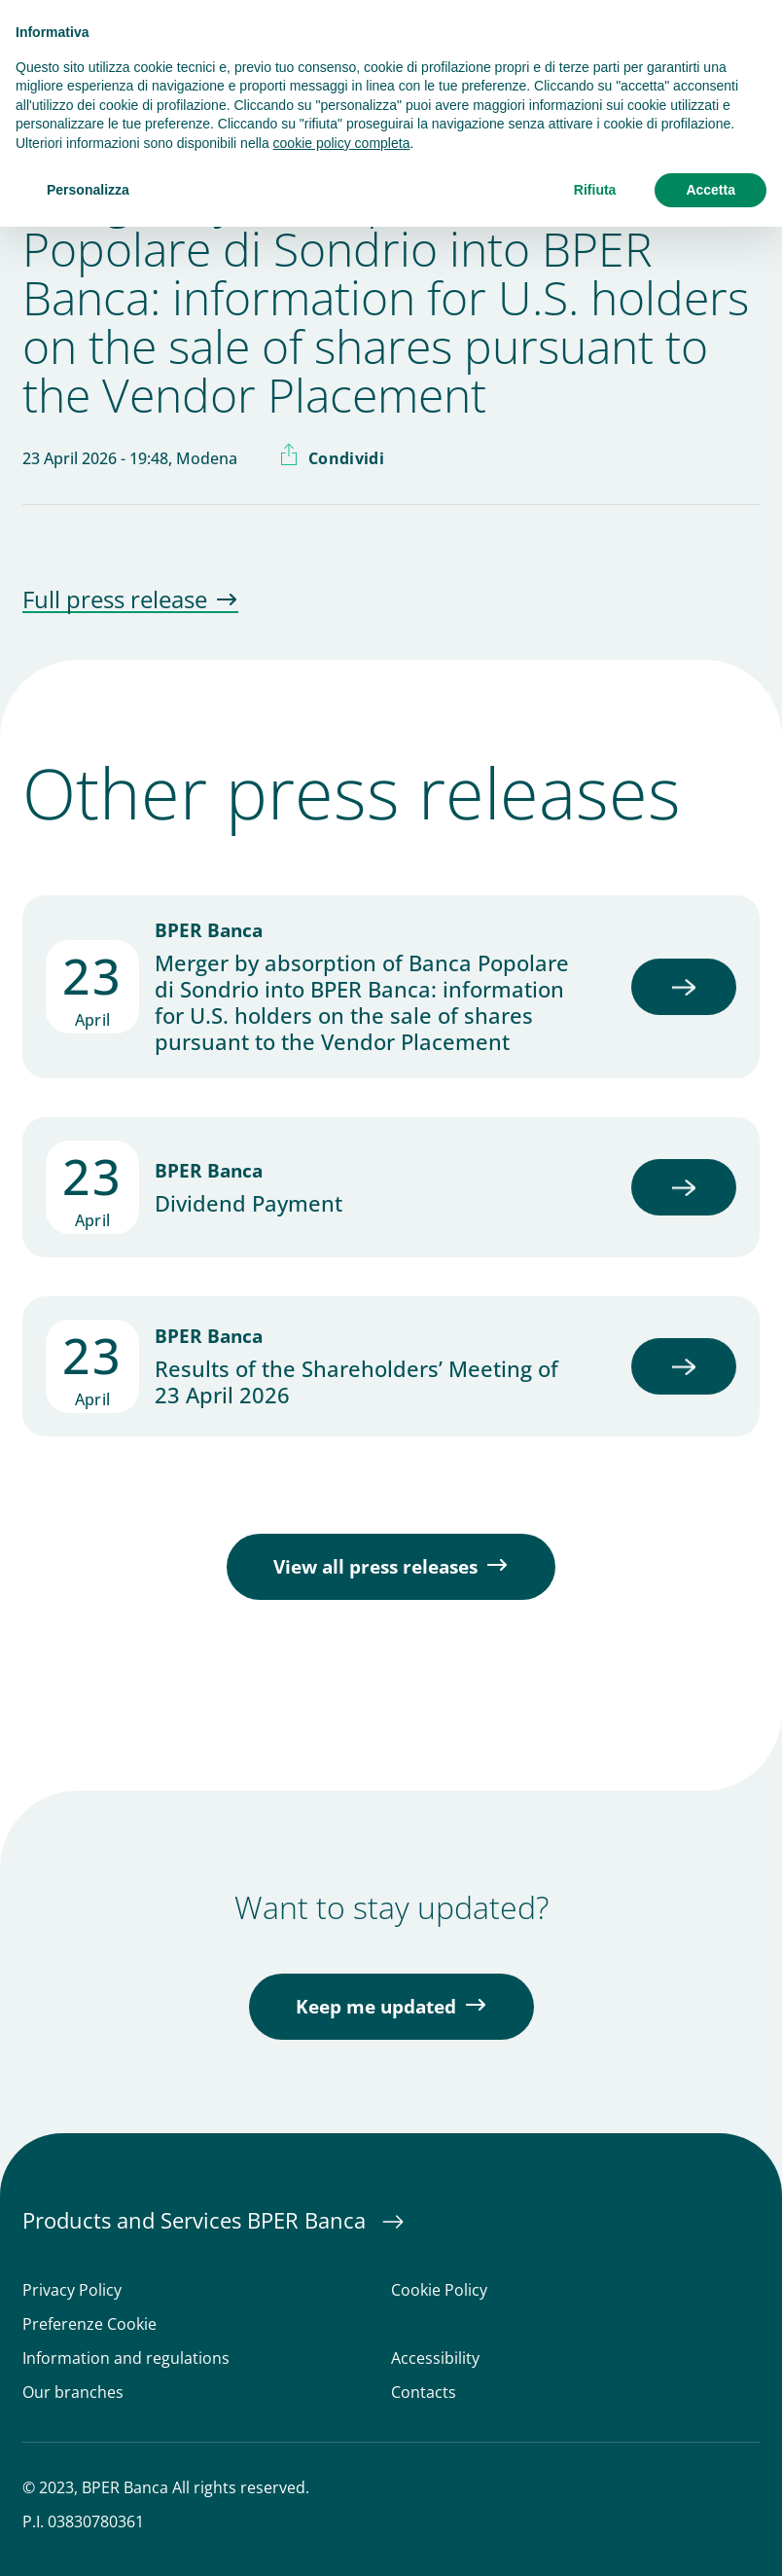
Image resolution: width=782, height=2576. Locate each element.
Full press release (114, 600)
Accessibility (435, 2358)
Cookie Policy (439, 2290)
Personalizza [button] (88, 190)
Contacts (423, 2392)
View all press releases (375, 1566)
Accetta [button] (710, 190)
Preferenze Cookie (89, 2324)
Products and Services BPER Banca (197, 2219)
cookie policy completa (341, 143)
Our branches (73, 2392)
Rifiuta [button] (595, 190)
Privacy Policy (72, 2290)
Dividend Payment (248, 1203)
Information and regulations (126, 2358)
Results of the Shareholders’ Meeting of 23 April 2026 (356, 1382)
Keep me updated (376, 2006)
